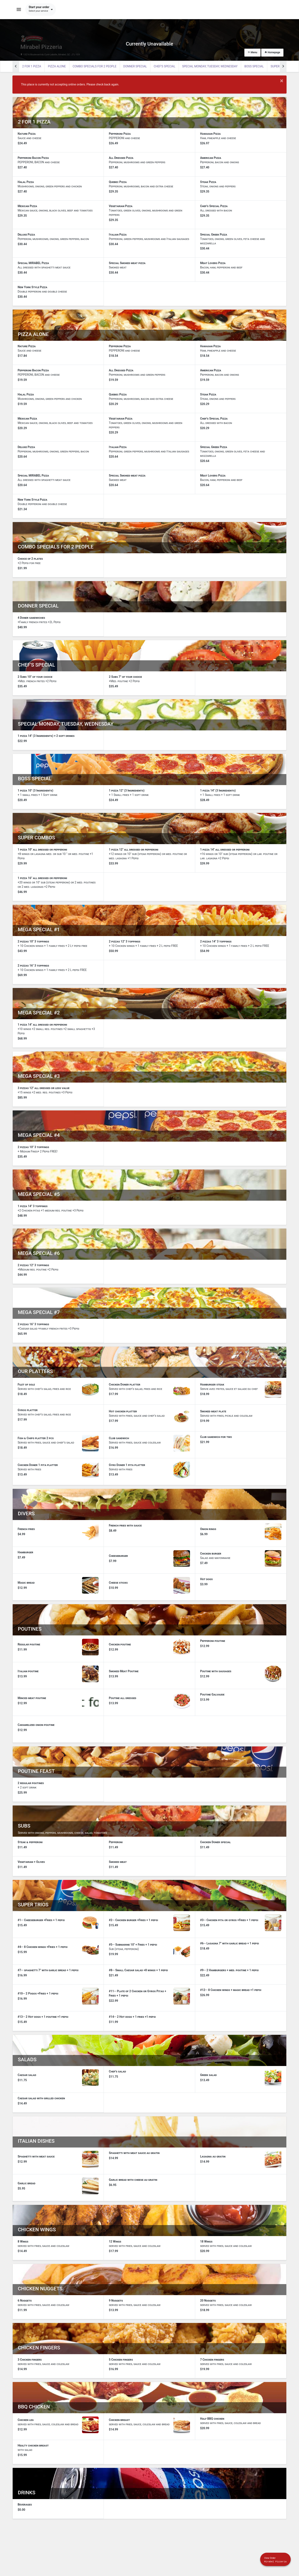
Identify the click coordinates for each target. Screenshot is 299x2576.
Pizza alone (57, 66)
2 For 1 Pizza (31, 66)
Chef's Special (164, 66)
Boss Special (254, 66)
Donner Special (135, 66)
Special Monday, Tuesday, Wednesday (210, 66)
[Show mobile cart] (275, 2559)
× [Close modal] (281, 81)
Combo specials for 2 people (94, 66)
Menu (252, 52)
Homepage (272, 52)
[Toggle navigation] (18, 9)
